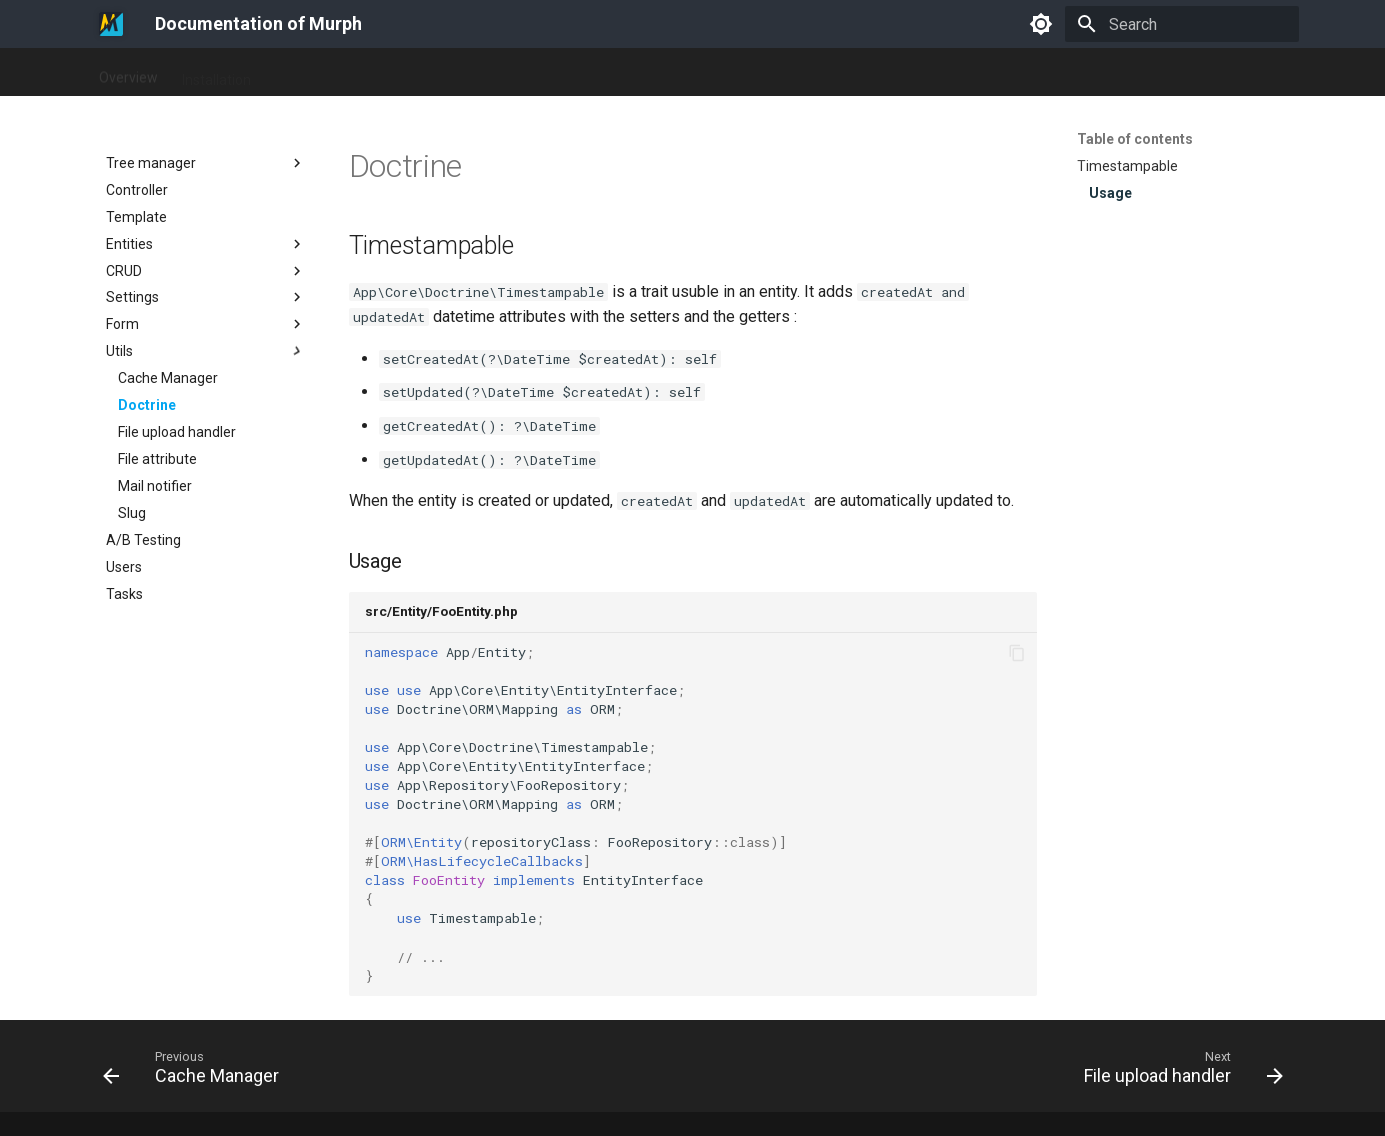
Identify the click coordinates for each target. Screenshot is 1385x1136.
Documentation (324, 73)
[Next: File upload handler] (1177, 1072)
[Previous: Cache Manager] (197, 1072)
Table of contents (1135, 139)
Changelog (431, 73)
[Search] (1182, 24)
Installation (216, 73)
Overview (128, 73)
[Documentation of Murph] (111, 24)
